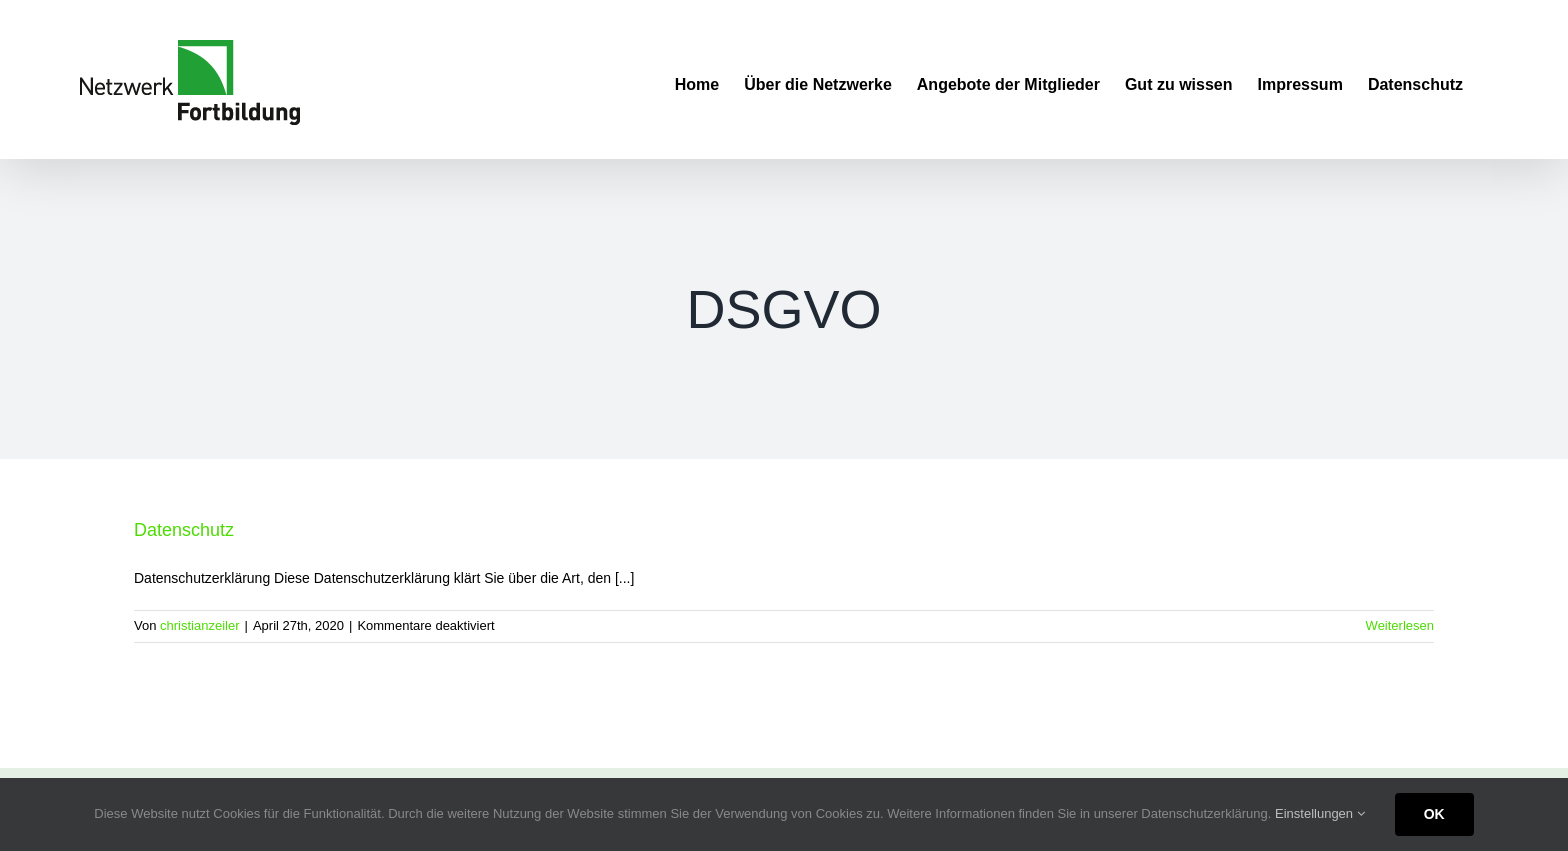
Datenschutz (184, 530)
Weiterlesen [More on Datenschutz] (1400, 625)
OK (1434, 814)
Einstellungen (1320, 813)
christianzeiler (199, 625)
